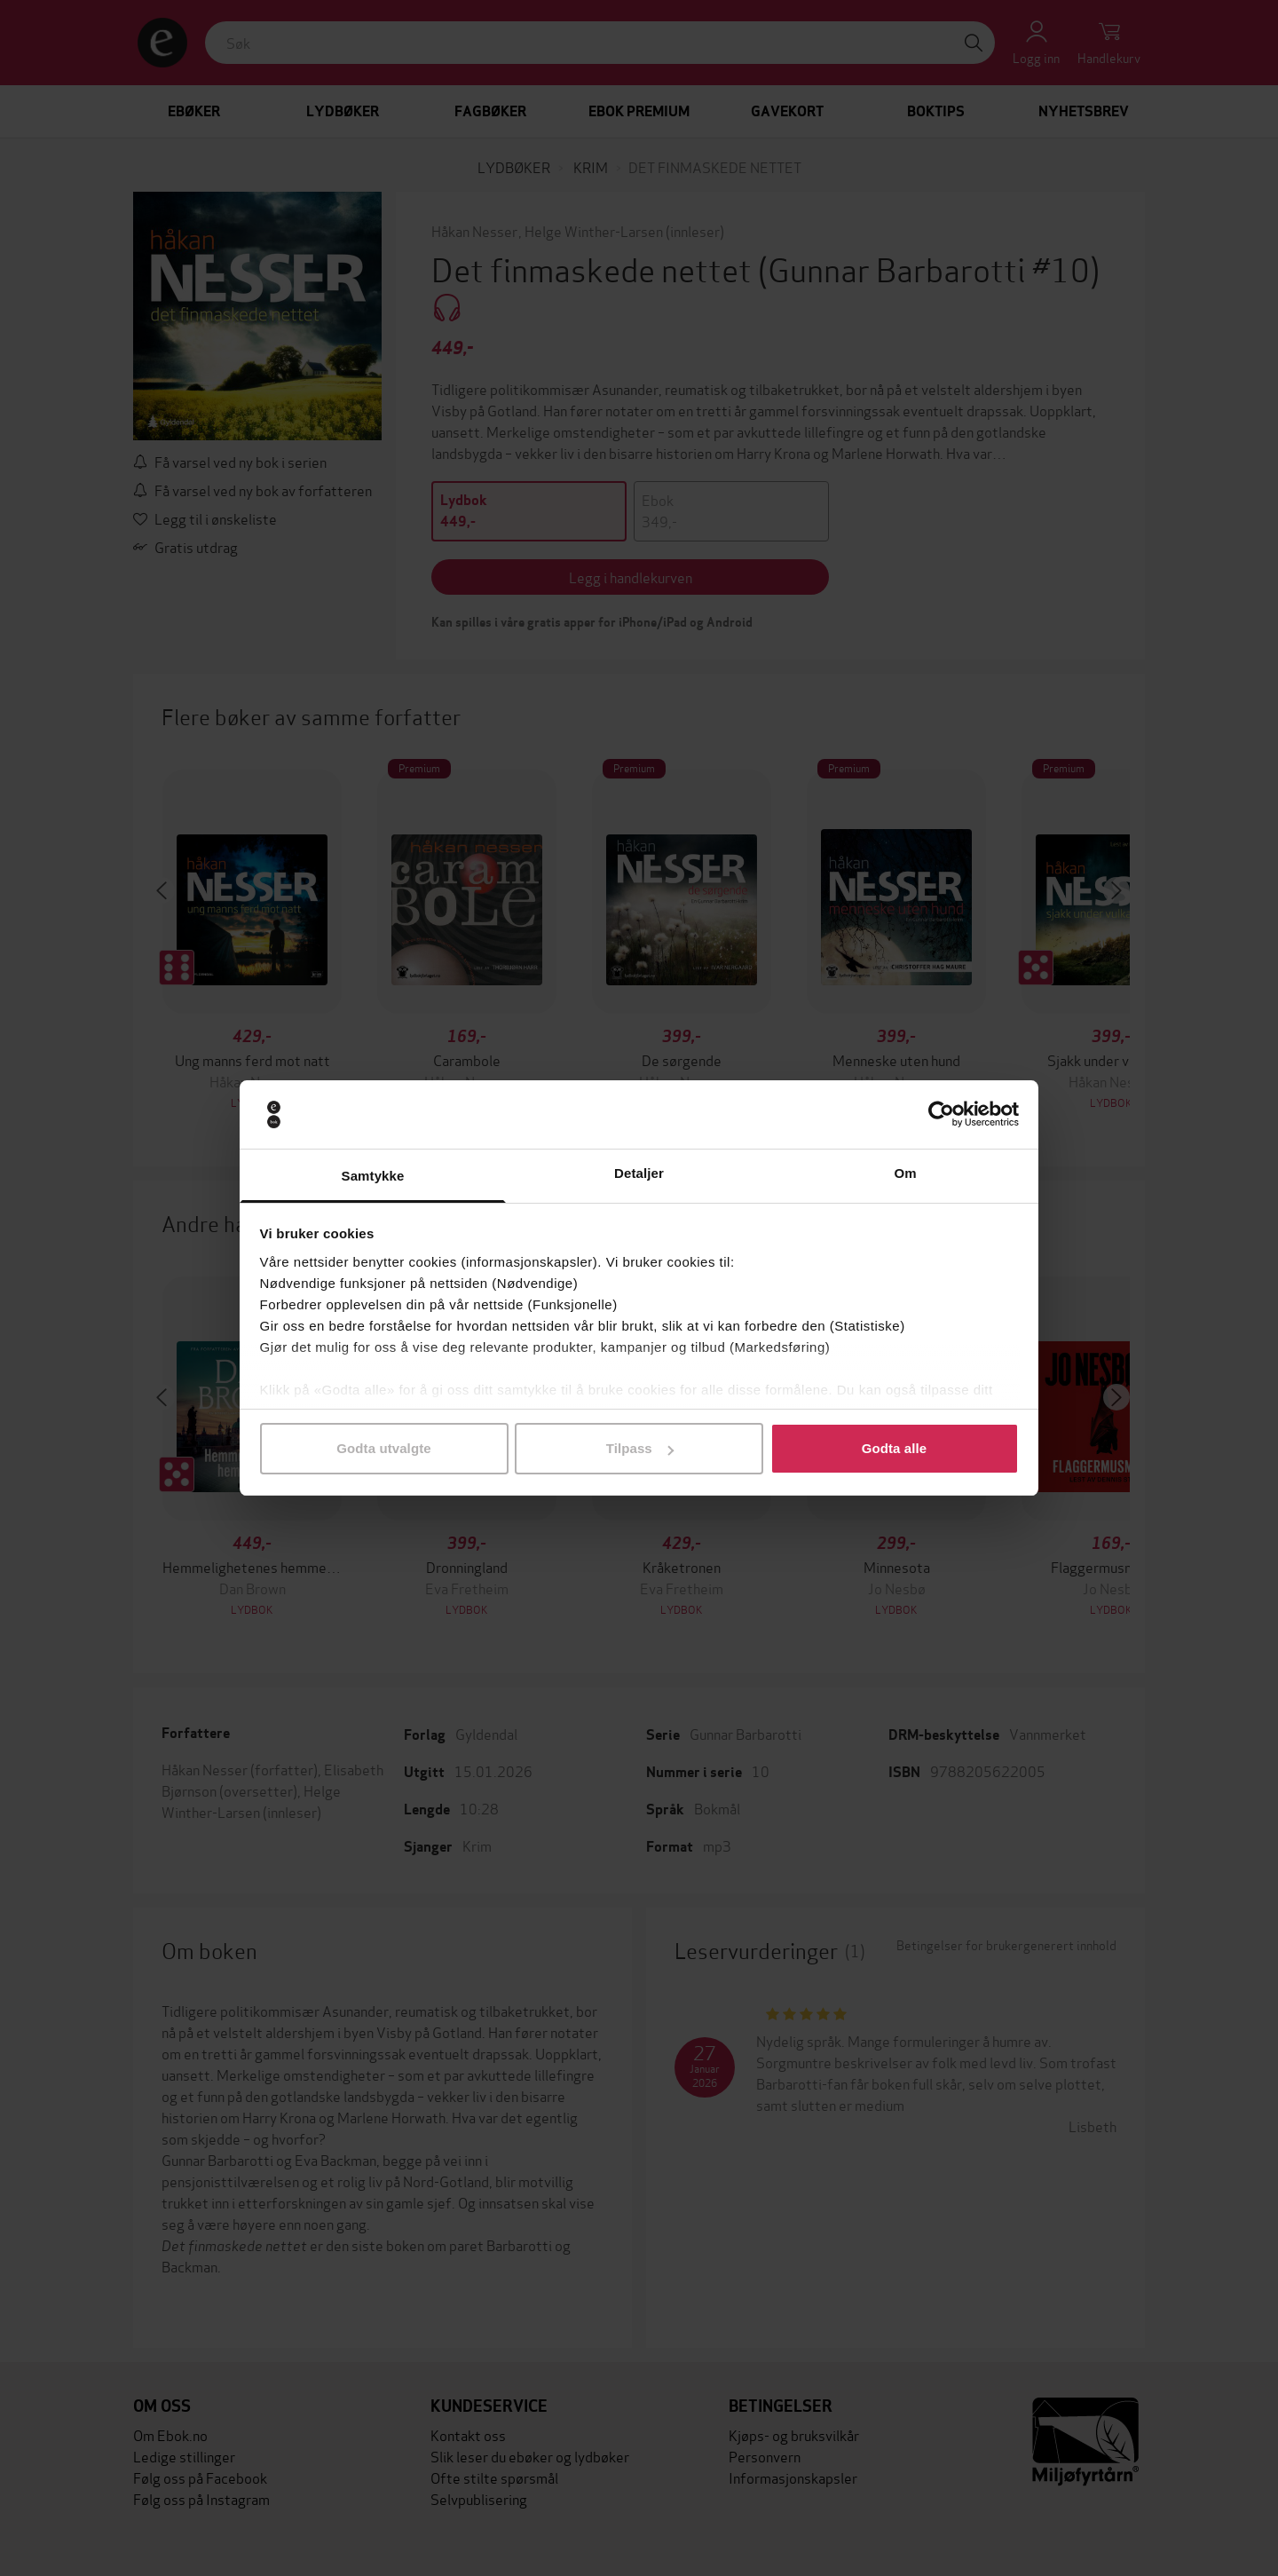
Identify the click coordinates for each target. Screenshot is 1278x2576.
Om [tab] (905, 1173)
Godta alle (894, 1448)
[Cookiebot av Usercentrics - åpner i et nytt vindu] (941, 1115)
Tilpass (640, 1448)
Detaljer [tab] (639, 1173)
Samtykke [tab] (373, 1175)
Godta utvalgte (383, 1448)
